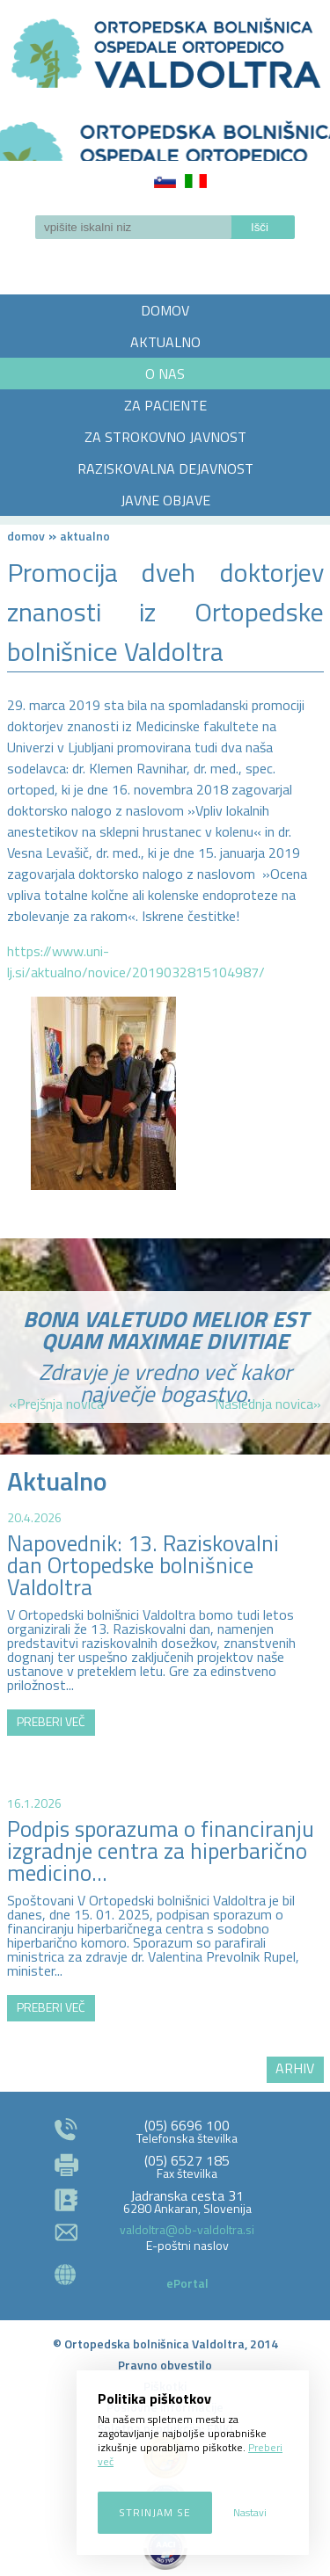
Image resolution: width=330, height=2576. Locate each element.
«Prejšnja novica (56, 1403)
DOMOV (165, 310)
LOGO (165, 135)
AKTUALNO (165, 341)
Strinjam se (155, 2512)
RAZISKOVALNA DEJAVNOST (165, 468)
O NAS (165, 373)
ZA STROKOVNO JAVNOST (165, 436)
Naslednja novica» (268, 1403)
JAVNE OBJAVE (165, 500)
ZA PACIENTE (165, 405)
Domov (26, 535)
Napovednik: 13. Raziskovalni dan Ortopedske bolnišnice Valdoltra (143, 1565)
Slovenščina (165, 181)
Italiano (196, 181)
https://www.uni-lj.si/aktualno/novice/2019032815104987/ (136, 961)
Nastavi (250, 2512)
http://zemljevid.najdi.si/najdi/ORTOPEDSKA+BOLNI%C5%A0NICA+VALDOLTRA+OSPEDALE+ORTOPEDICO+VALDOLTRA (165, 1876)
